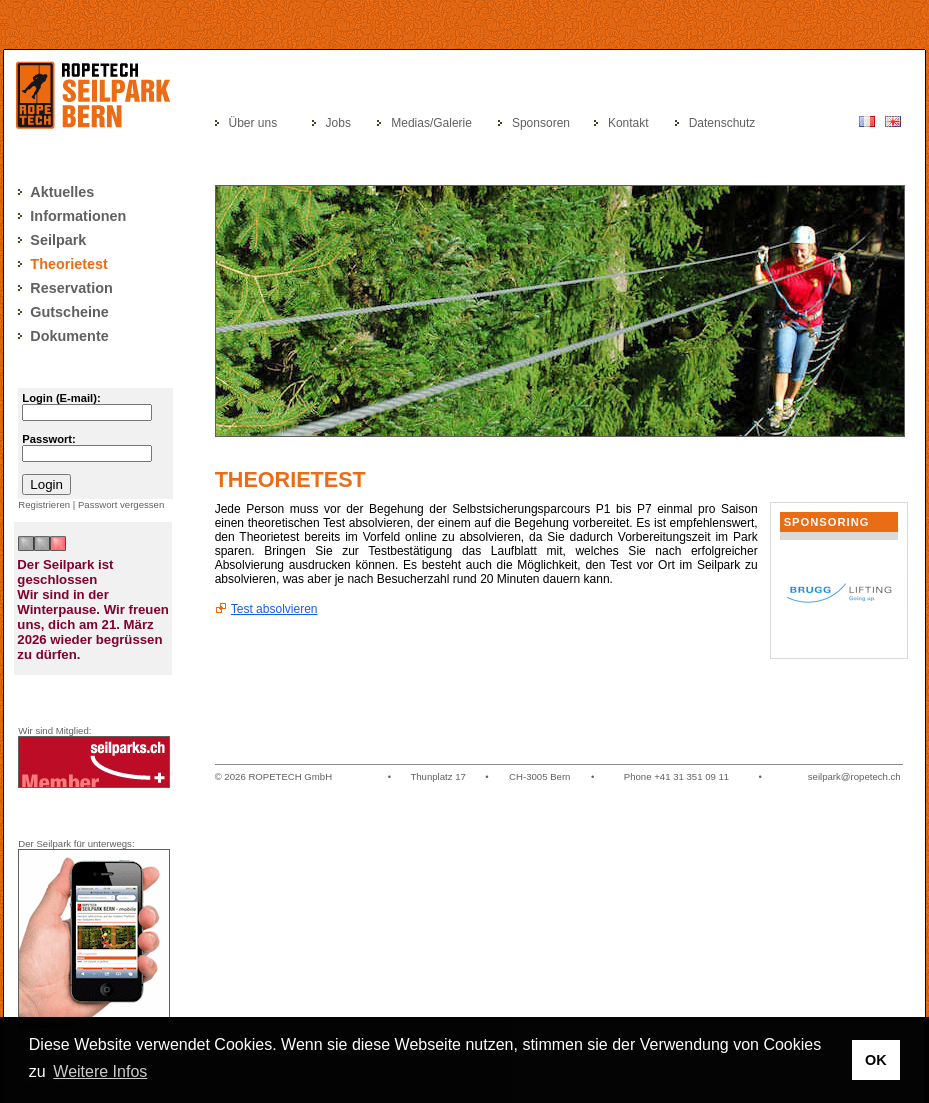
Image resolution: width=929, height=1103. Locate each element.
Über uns (252, 123)
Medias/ (412, 123)
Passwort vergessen (121, 504)
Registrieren (44, 504)
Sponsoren (541, 123)
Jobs (338, 123)
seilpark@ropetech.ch (854, 776)
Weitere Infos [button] (100, 1071)
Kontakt (628, 123)
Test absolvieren (274, 609)
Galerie (452, 123)
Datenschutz (722, 123)
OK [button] (876, 1060)
